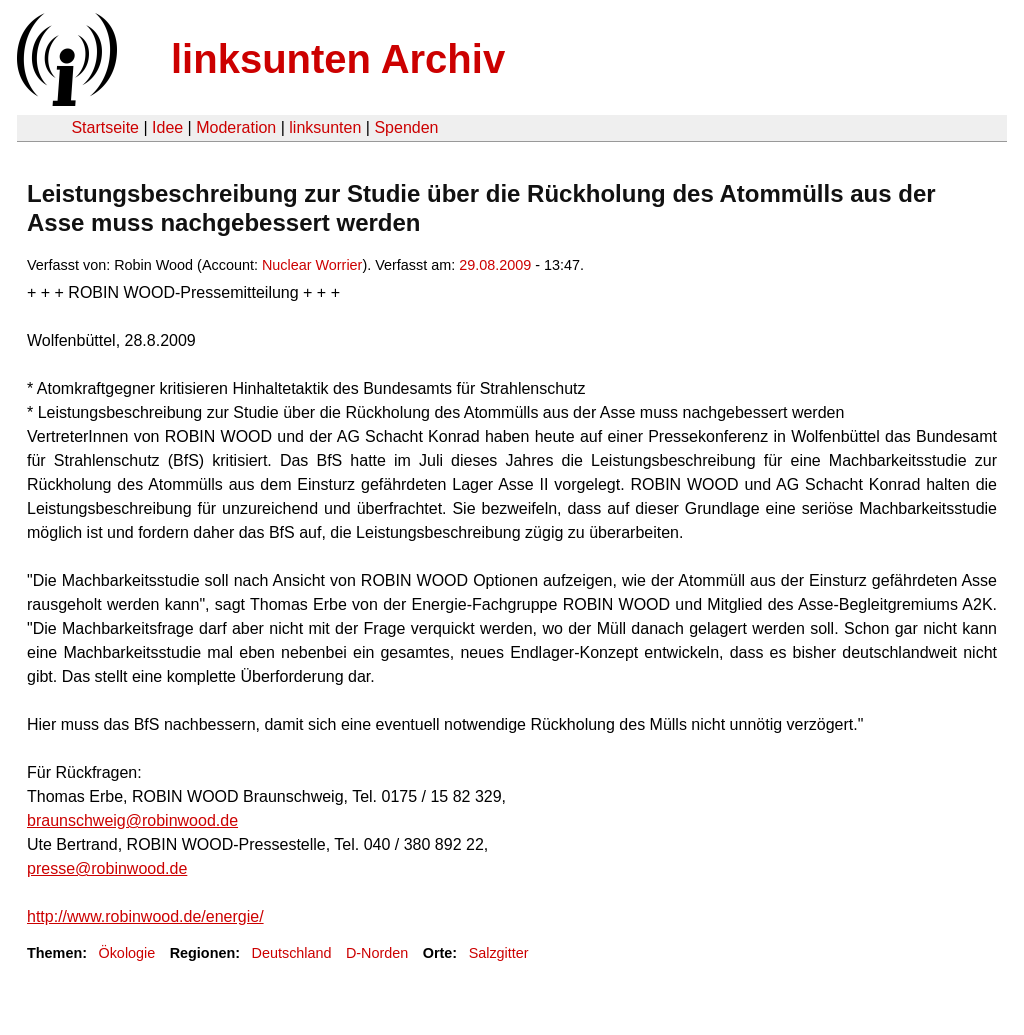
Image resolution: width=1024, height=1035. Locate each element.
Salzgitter (499, 953)
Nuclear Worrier (312, 265)
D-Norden (377, 953)
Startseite (105, 127)
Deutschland (292, 953)
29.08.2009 (495, 265)
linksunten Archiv (338, 59)
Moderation (236, 127)
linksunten (325, 127)
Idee (167, 127)
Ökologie (126, 953)
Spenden (406, 127)
